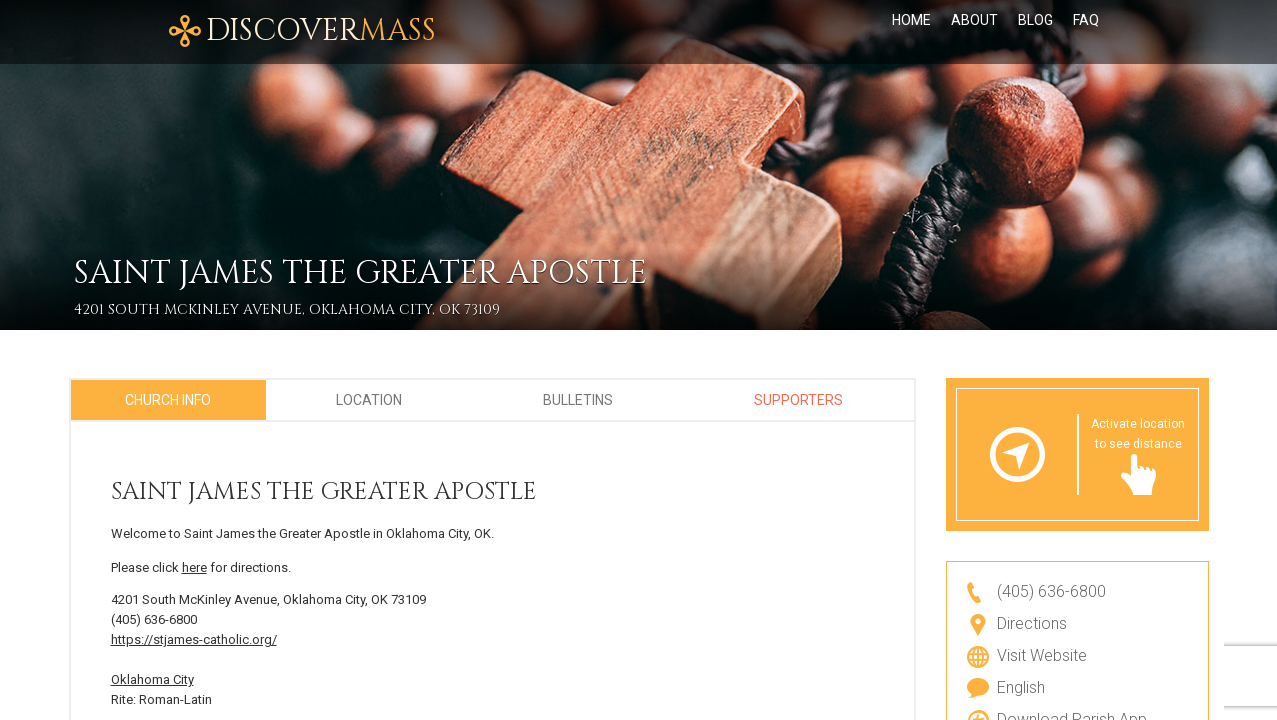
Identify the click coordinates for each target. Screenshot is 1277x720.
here (194, 567)
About (974, 32)
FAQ (1086, 32)
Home (911, 32)
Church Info (168, 400)
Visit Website (1042, 655)
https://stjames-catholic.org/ (194, 639)
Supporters (798, 400)
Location (369, 400)
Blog (1035, 32)
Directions (1032, 623)
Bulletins (578, 400)
